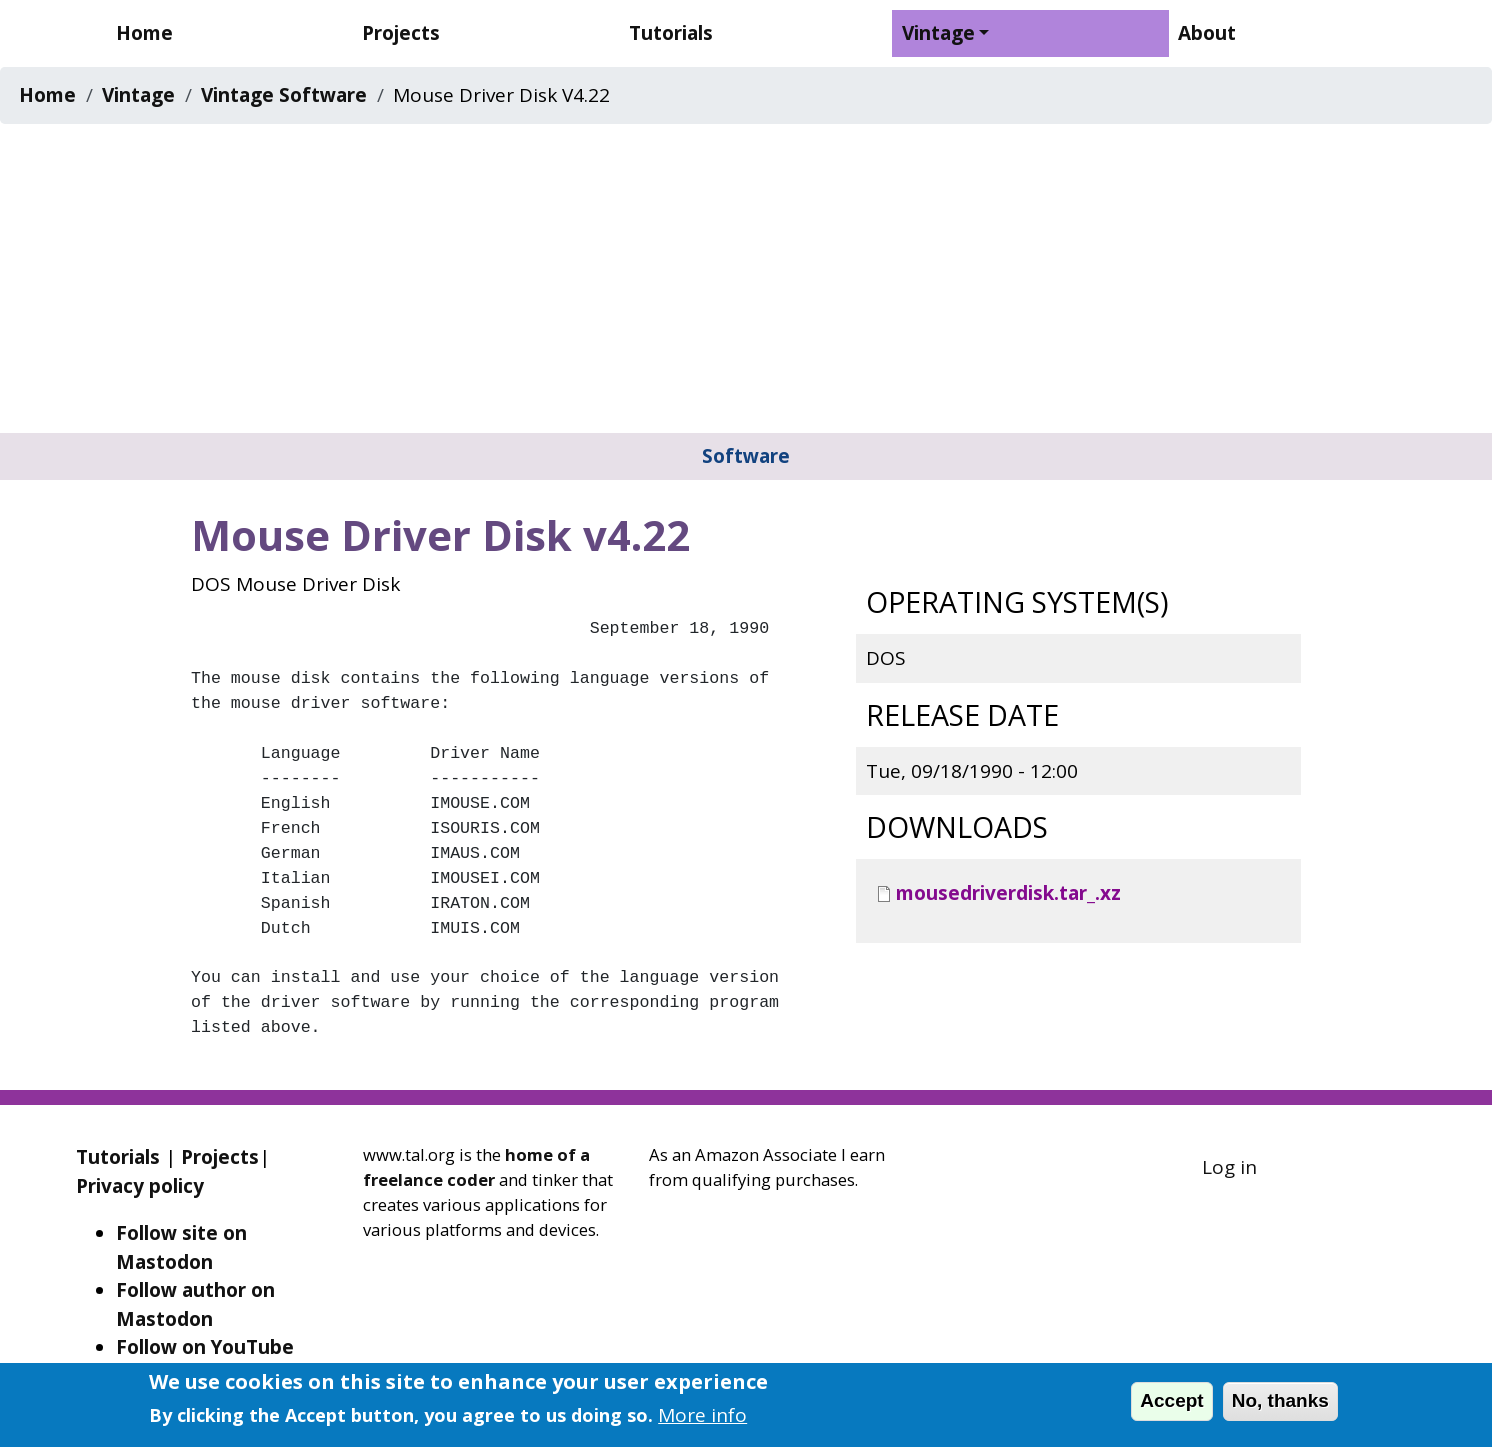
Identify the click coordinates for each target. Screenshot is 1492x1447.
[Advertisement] (746, 283)
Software (746, 456)
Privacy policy (140, 1186)
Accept (1171, 1400)
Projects (401, 33)
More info (702, 1415)
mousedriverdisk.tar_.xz (1008, 893)
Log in (1229, 1167)
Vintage (938, 33)
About (1207, 33)
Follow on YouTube (205, 1347)
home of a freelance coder (476, 1167)
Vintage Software (284, 95)
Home (144, 33)
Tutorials (671, 33)
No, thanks (1280, 1400)
